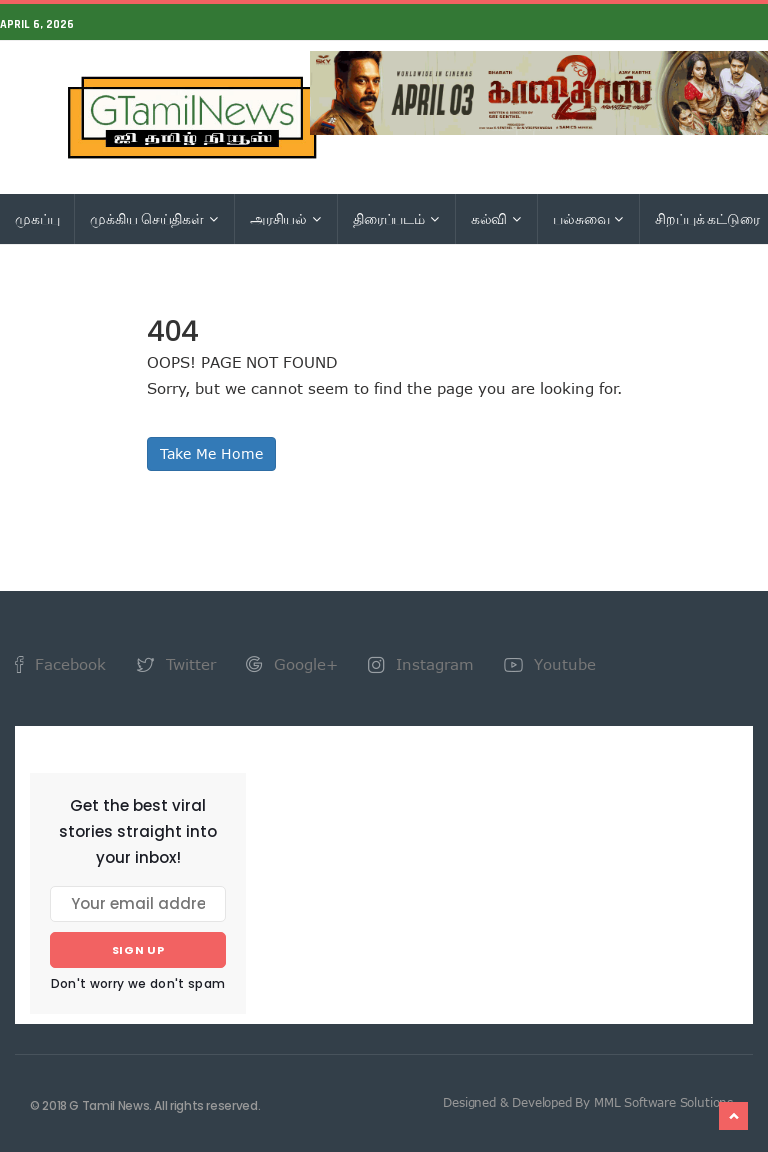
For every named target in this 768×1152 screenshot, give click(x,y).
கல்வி (496, 219)
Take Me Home (211, 453)
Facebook (60, 664)
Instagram (421, 664)
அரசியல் (285, 219)
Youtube (550, 664)
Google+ (292, 664)
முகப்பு (37, 219)
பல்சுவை (588, 219)
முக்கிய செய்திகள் (153, 219)
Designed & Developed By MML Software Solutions (588, 1102)
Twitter (176, 664)
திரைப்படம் (396, 219)
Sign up (138, 950)
